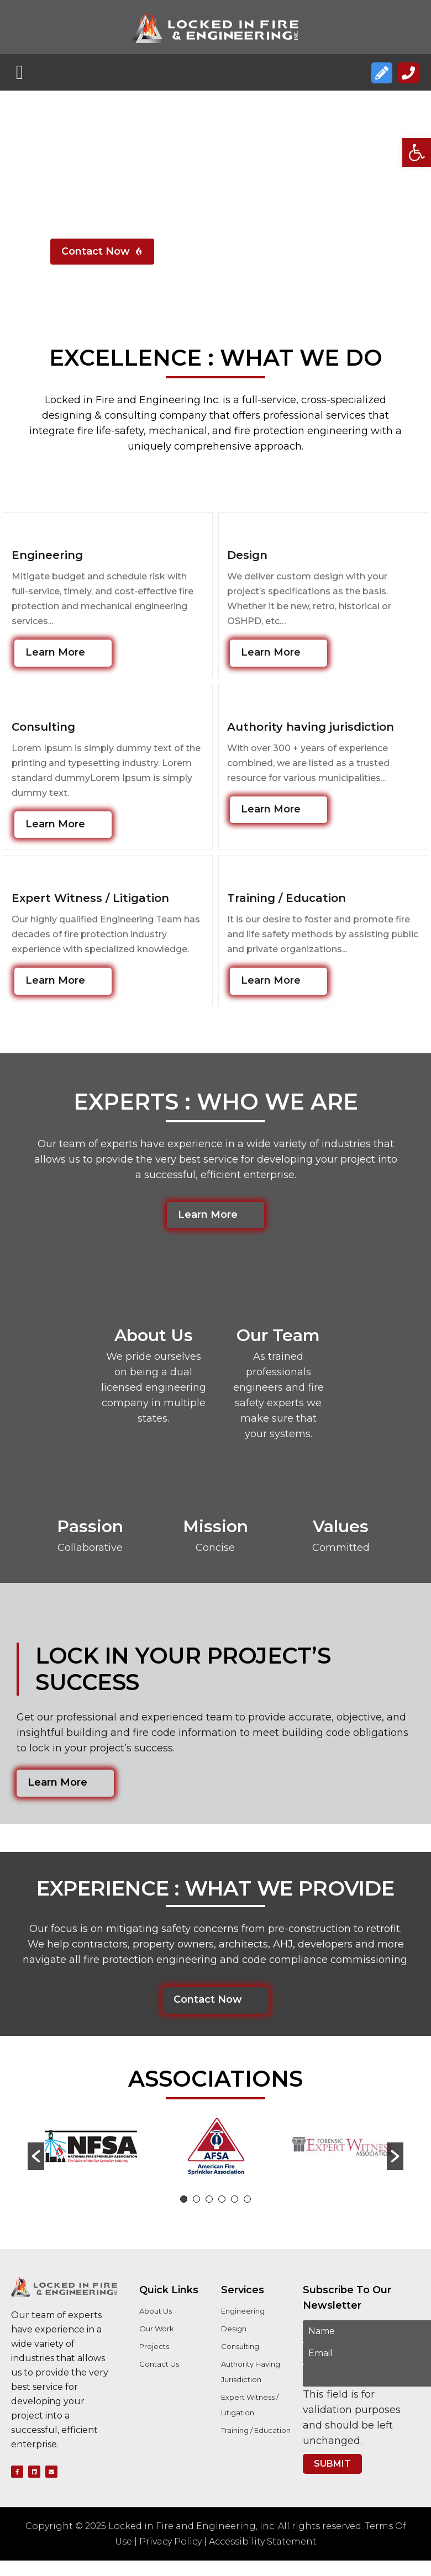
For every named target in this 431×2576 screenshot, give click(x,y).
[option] (90, 2148)
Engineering (47, 555)
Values (341, 1526)
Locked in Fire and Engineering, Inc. (192, 2526)
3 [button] (209, 2199)
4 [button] (221, 2199)
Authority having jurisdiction (310, 726)
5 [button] (234, 2199)
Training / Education (286, 898)
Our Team (278, 1335)
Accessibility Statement (263, 2541)
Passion (90, 1526)
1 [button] (183, 2199)
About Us (153, 1335)
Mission (215, 1526)
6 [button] (247, 2199)
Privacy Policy (170, 2541)
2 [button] (196, 2199)
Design (247, 555)
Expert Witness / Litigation (90, 898)
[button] (416, 152)
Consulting (43, 726)
